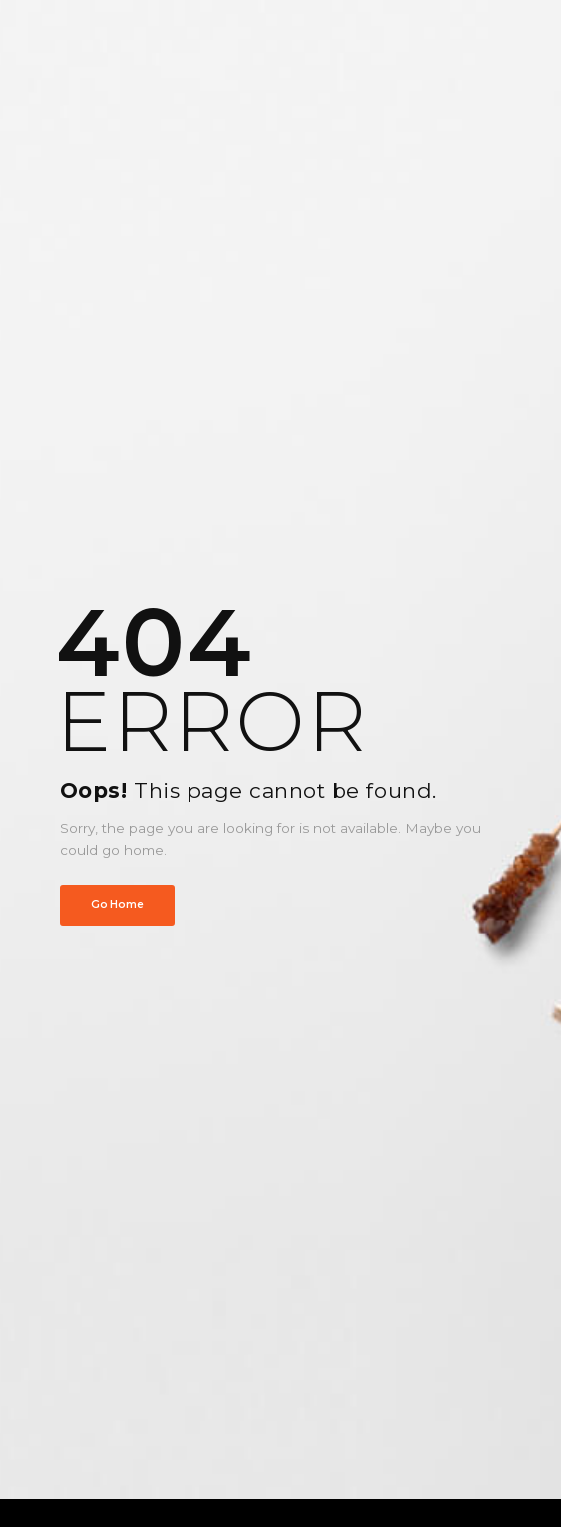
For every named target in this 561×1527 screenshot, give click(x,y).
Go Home (117, 904)
